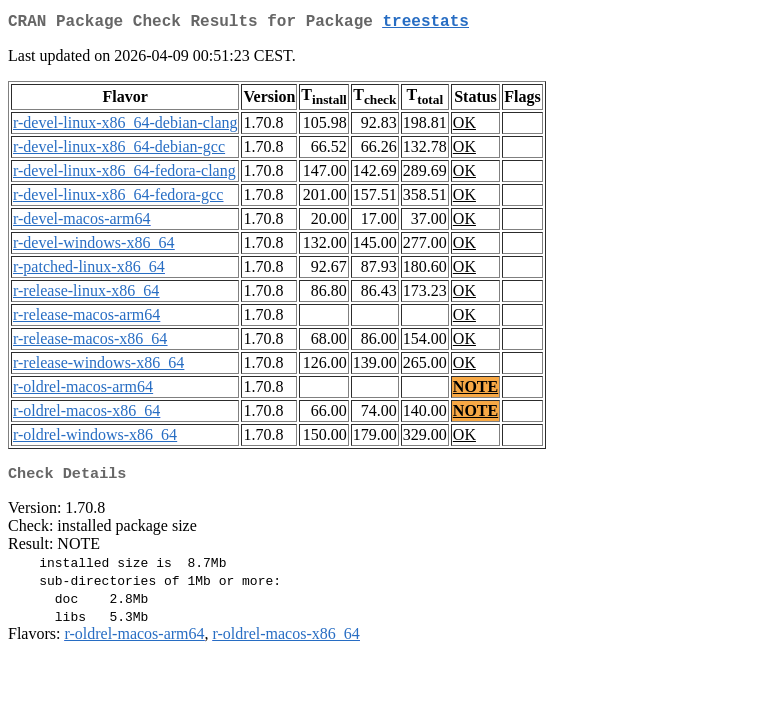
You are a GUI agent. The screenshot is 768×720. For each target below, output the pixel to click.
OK (464, 126)
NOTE (475, 390)
